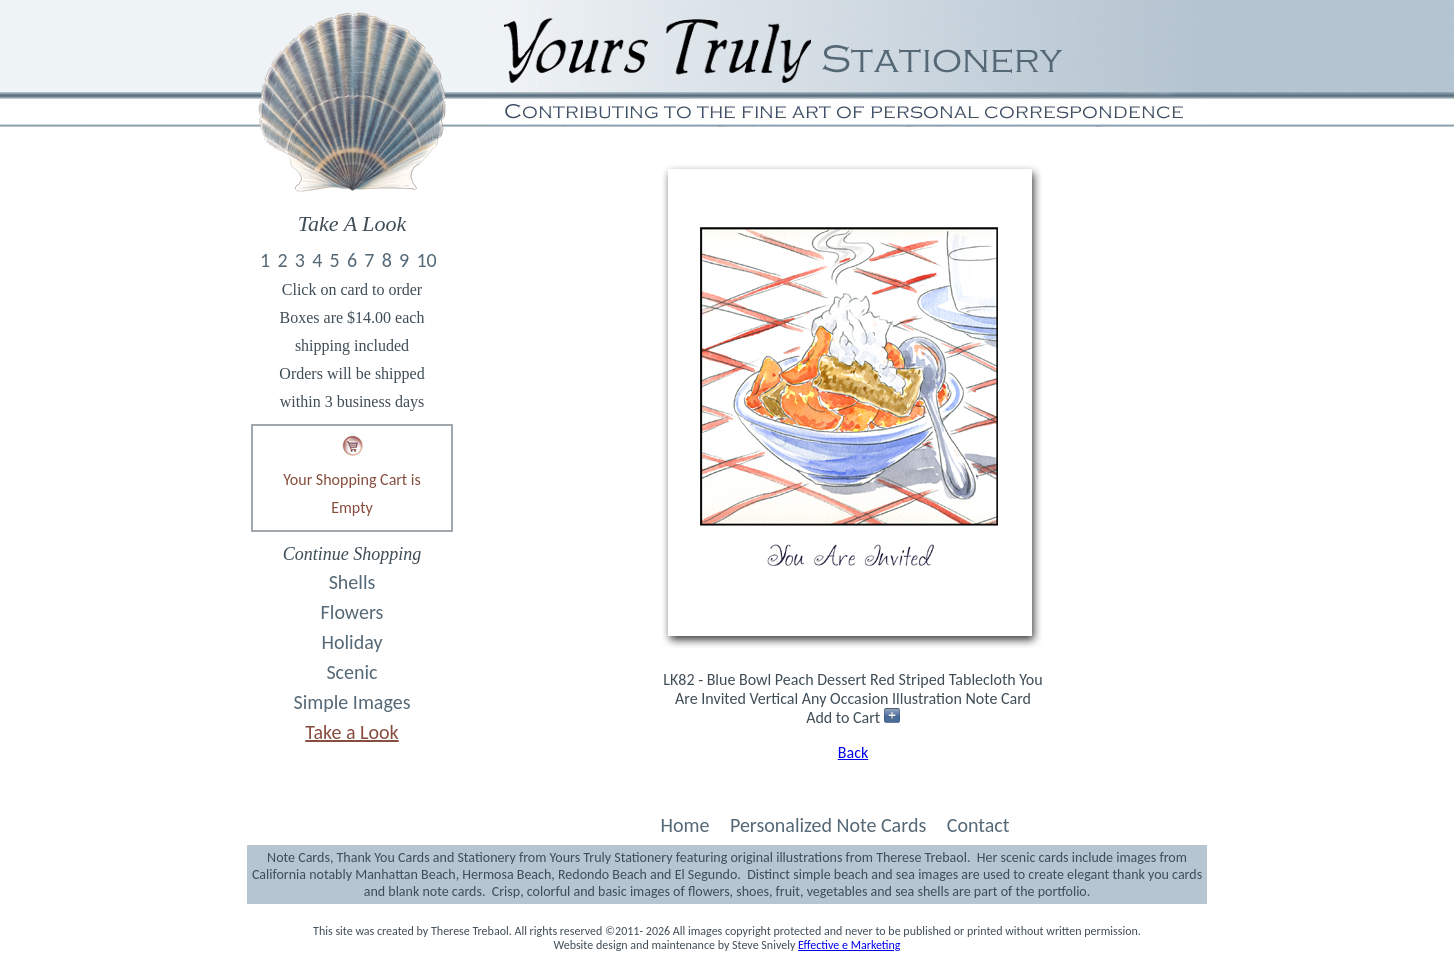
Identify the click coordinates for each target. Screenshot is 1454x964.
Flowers (352, 612)
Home (684, 825)
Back (853, 752)
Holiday (352, 642)
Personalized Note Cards (828, 825)
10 (426, 260)
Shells (352, 582)
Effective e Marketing (849, 945)
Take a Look (351, 732)
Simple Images (352, 702)
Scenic (351, 672)
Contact (978, 825)
